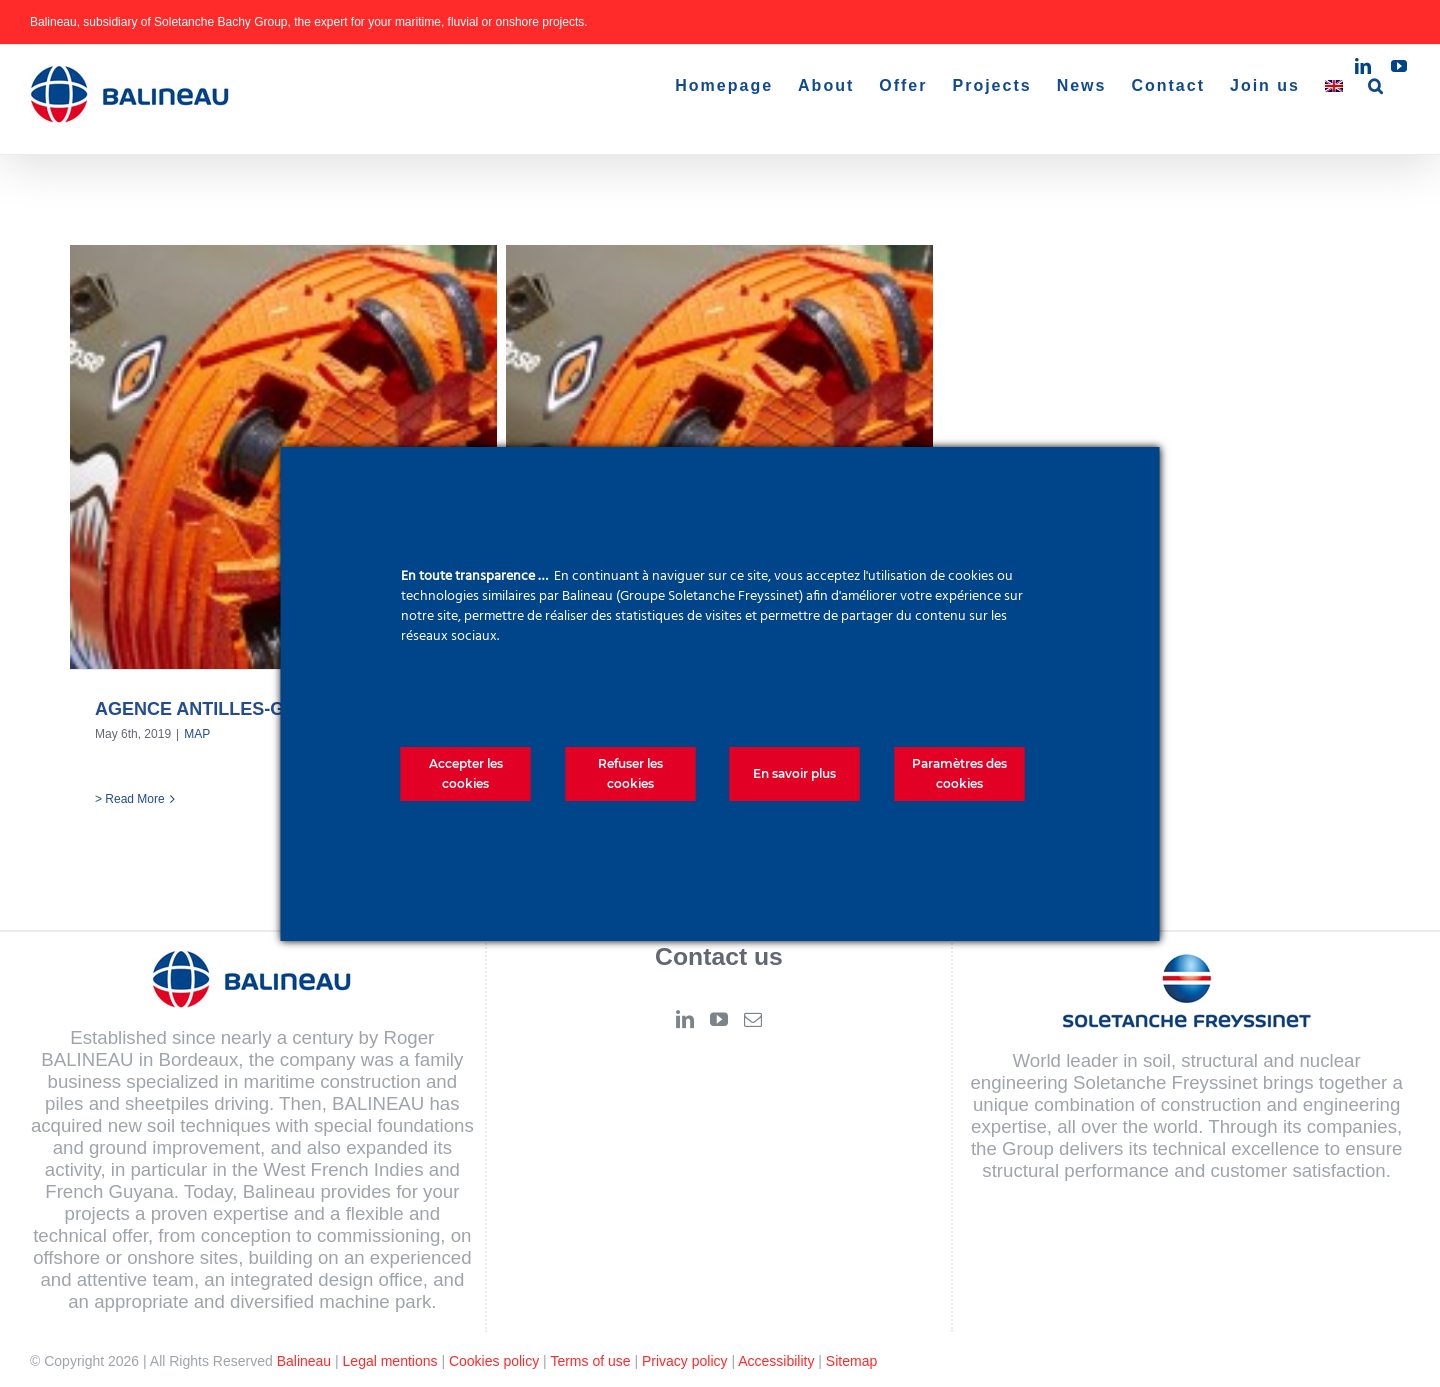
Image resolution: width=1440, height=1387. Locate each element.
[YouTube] (719, 1019)
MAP (197, 734)
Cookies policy (494, 1361)
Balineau (304, 1361)
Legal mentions (390, 1361)
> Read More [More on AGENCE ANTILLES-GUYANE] (130, 799)
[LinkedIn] (685, 1019)
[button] (1376, 86)
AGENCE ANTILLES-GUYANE (220, 709)
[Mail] (753, 1019)
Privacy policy (685, 1361)
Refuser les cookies (630, 773)
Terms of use (590, 1361)
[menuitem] (1334, 86)
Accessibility (776, 1361)
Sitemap (851, 1361)
